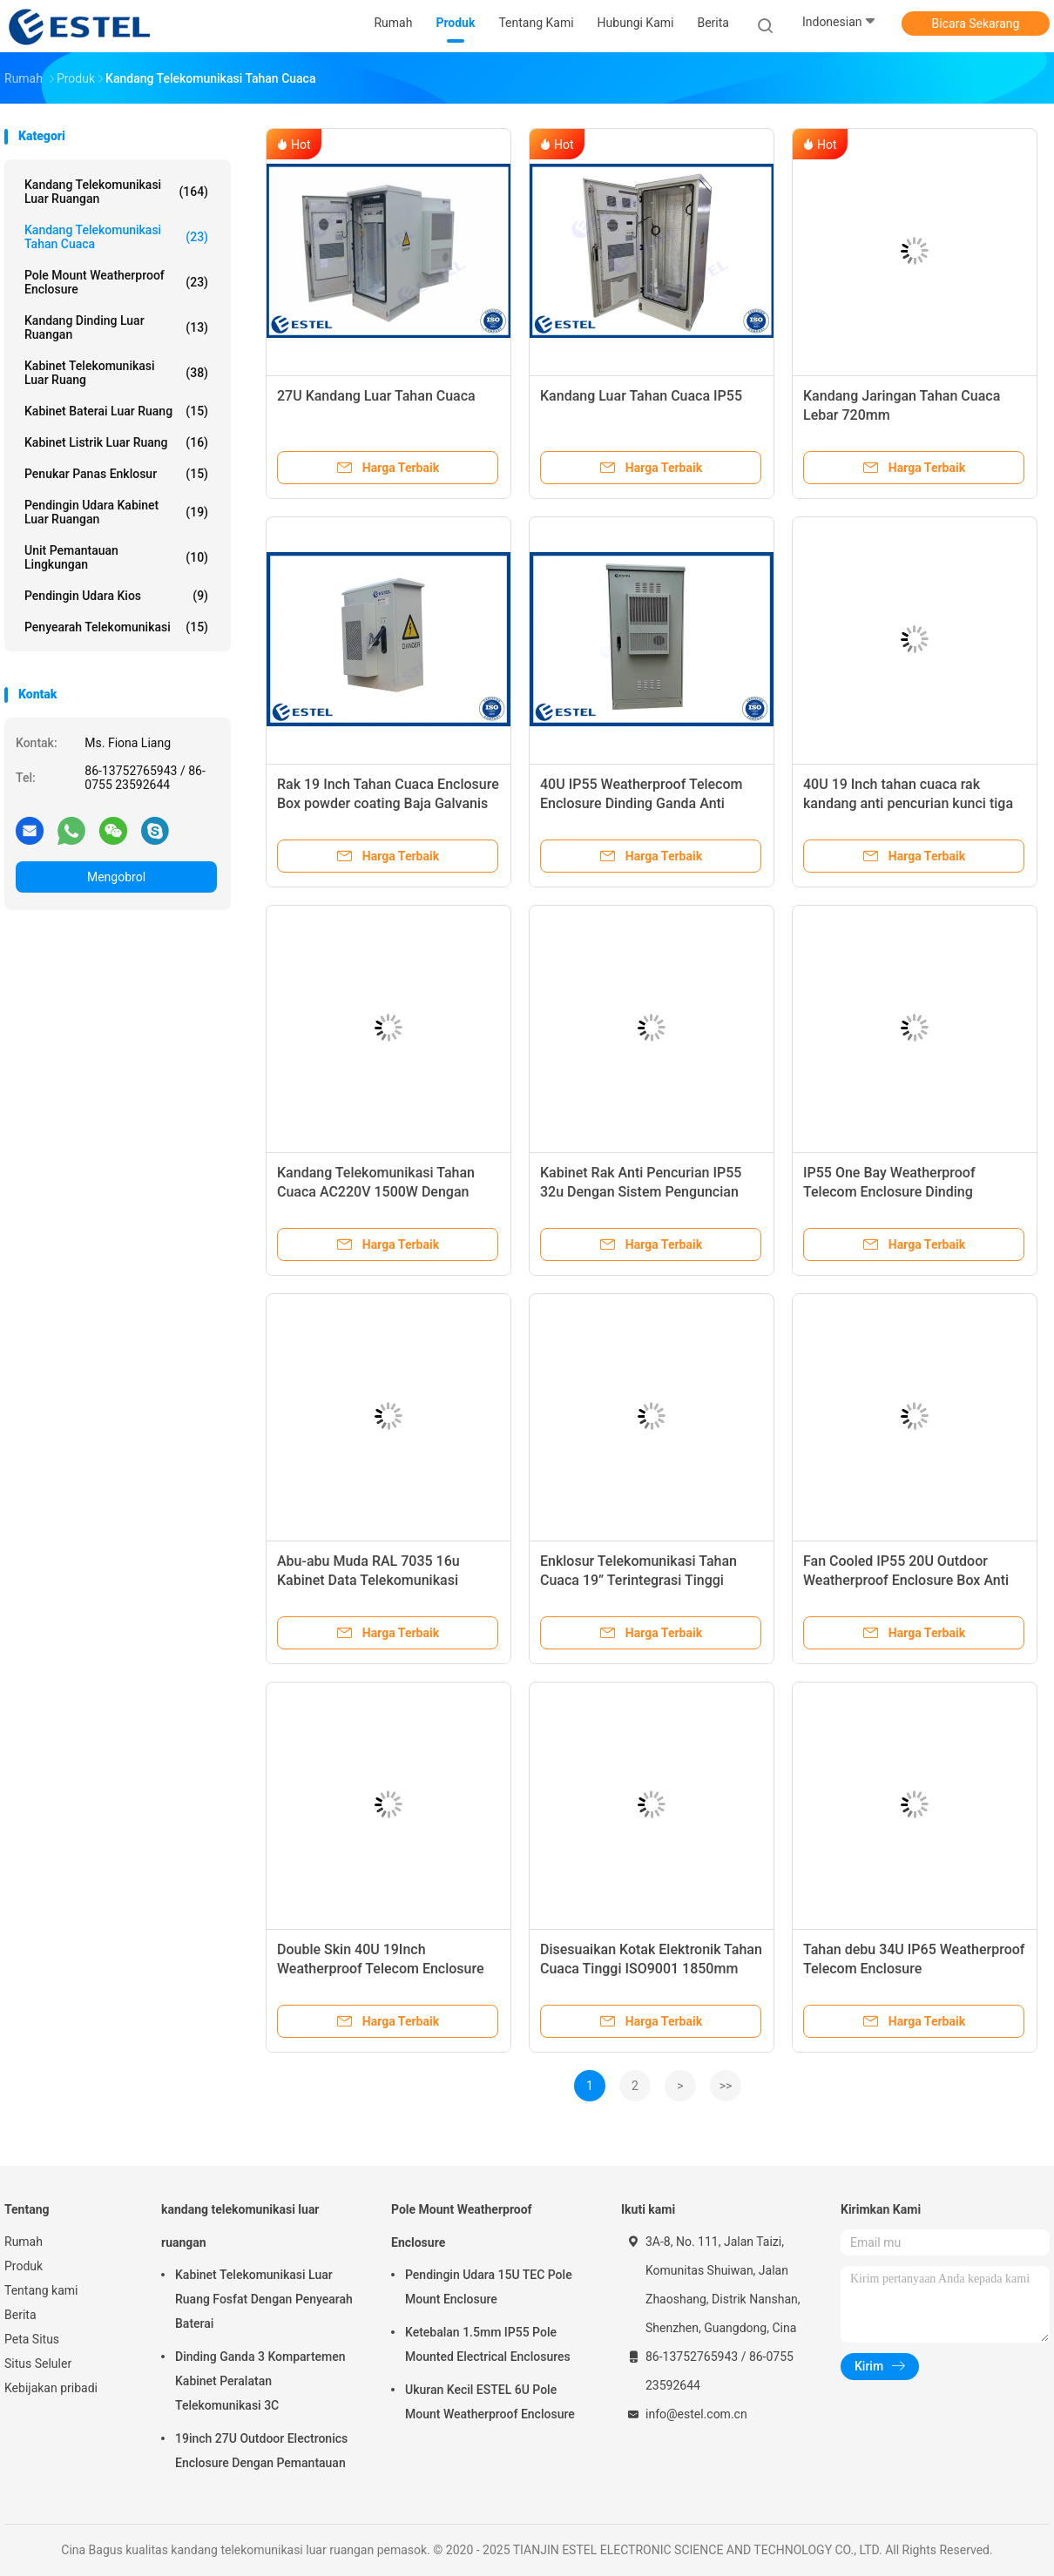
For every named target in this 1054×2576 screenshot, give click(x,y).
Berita (20, 2315)
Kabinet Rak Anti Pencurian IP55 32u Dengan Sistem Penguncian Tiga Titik (640, 1191)
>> (726, 2086)
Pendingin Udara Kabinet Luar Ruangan (116, 512)
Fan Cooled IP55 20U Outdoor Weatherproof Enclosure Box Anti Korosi (906, 1580)
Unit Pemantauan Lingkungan (116, 557)
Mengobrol (116, 877)
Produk (23, 2266)
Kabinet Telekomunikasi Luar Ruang (116, 373)
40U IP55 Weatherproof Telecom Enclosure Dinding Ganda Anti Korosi (641, 803)
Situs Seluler (37, 2363)
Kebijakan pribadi (51, 2388)
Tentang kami (41, 2290)
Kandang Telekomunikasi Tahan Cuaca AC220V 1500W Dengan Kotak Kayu (376, 1191)
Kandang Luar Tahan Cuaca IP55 (641, 396)
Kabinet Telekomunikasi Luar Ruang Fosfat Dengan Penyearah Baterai (264, 2299)
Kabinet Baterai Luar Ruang (116, 411)
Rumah (23, 2242)
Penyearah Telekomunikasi (116, 627)
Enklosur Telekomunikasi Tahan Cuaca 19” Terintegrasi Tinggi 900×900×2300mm (638, 1580)
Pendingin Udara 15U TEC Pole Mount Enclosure (488, 2287)
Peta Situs (31, 2339)
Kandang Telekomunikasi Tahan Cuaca (116, 237)
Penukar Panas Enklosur (116, 473)
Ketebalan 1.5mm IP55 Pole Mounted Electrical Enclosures (488, 2344)
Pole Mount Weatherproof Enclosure (116, 282)
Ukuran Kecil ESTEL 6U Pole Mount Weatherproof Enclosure (490, 2402)
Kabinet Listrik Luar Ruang (116, 442)
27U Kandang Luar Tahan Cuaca (376, 396)
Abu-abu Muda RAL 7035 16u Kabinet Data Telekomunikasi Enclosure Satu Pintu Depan (368, 1580)
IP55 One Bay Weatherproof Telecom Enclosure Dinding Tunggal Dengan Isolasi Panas (897, 1191)
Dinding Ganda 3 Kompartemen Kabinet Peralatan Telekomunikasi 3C (260, 2381)
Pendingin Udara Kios (116, 595)
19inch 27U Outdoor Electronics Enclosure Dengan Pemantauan (261, 2450)
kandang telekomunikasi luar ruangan (116, 192)
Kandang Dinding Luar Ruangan (116, 327)
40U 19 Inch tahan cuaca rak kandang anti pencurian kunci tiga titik (908, 803)
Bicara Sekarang (976, 23)
